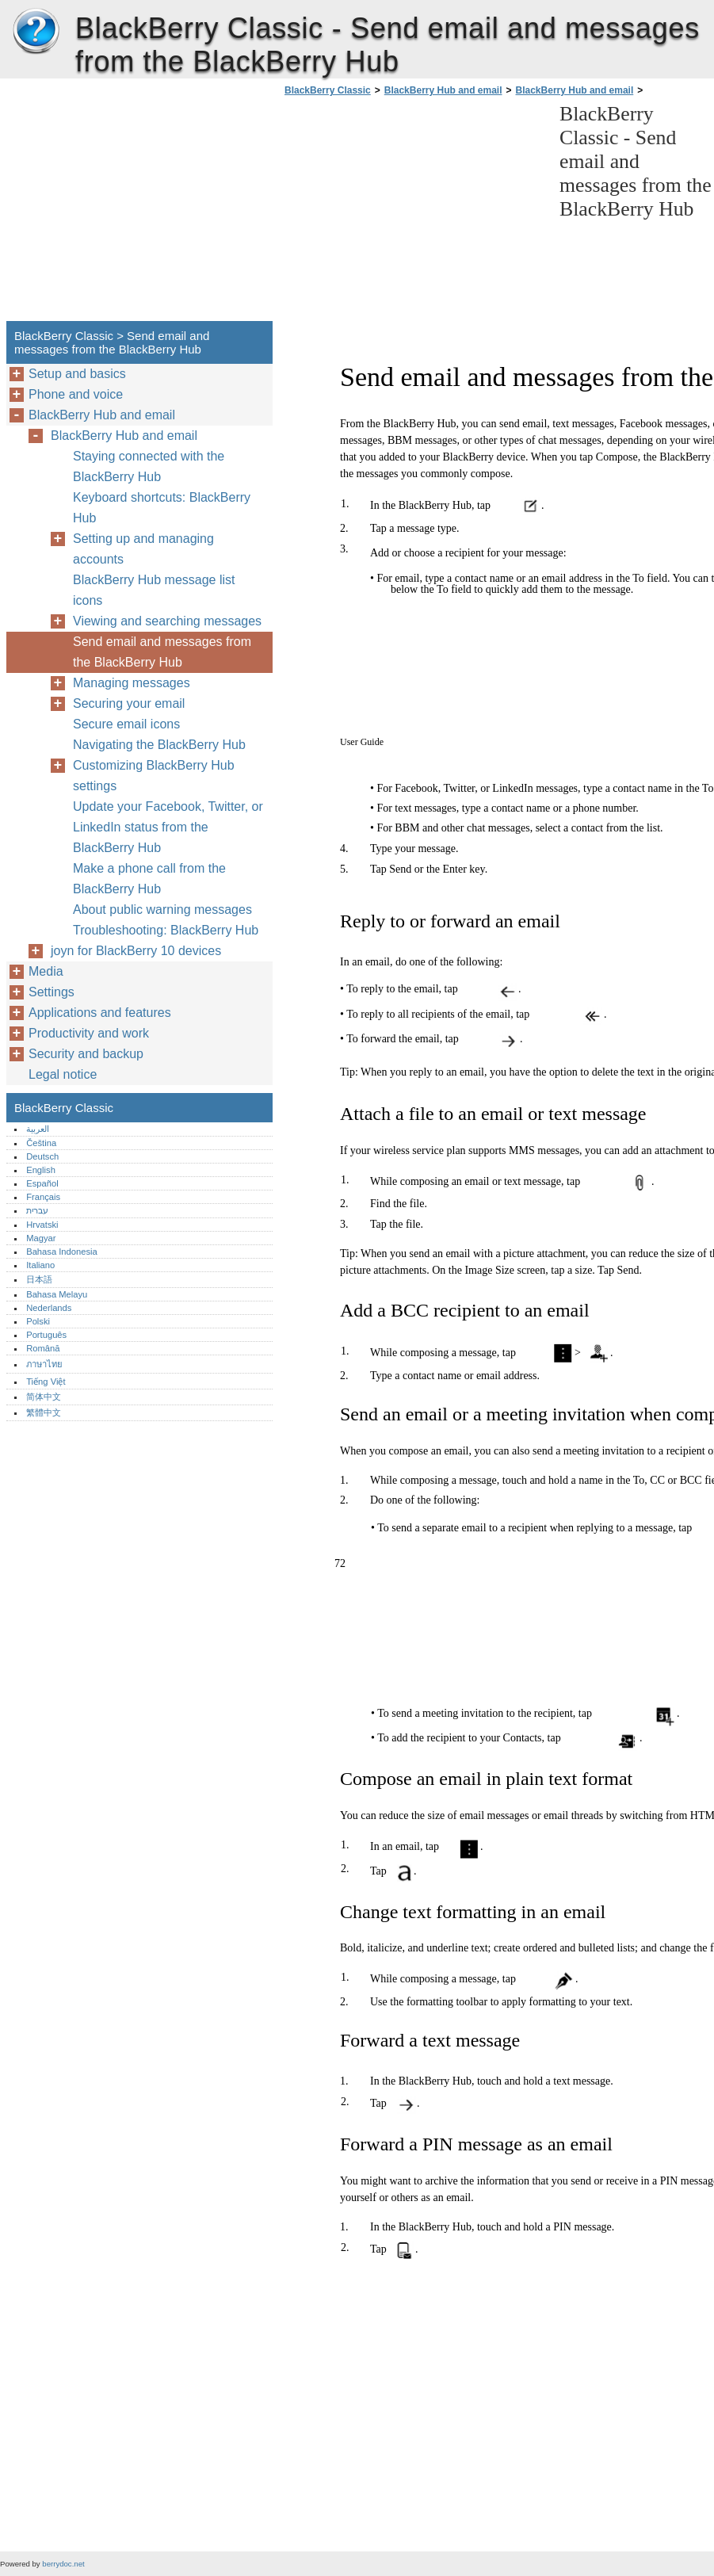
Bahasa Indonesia (61, 1251)
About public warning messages (162, 909)
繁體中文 (43, 1412)
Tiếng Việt (45, 1381)
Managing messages (131, 683)
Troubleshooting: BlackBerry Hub (165, 930)
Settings (51, 992)
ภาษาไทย (44, 1364)
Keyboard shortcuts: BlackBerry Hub (161, 508)
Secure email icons (126, 724)
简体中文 (43, 1396)
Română (42, 1348)
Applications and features (100, 1012)
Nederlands (48, 1308)
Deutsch (42, 1156)
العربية (37, 1128)
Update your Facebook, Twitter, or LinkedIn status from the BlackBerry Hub (168, 827)
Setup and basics (77, 373)
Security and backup (86, 1054)
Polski (38, 1321)
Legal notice (63, 1074)
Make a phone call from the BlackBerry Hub (149, 879)
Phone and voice (76, 394)
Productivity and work (89, 1033)
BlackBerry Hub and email (443, 90)
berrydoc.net (63, 2563)
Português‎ (46, 1335)
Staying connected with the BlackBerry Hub (148, 466)
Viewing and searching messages (167, 621)
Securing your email (129, 703)
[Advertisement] (414, 213)
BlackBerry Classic (35, 31)
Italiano (40, 1265)
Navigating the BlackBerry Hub (159, 744)
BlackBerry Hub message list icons (154, 590)
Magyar (40, 1238)
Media (46, 971)
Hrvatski (42, 1224)
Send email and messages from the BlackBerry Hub (162, 652)
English (40, 1170)
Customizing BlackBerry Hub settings (154, 776)
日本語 (39, 1279)
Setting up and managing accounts (143, 549)
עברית (37, 1210)
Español (42, 1183)
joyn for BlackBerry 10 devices (136, 950)
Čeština (41, 1143)
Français (43, 1197)
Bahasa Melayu (56, 1294)
